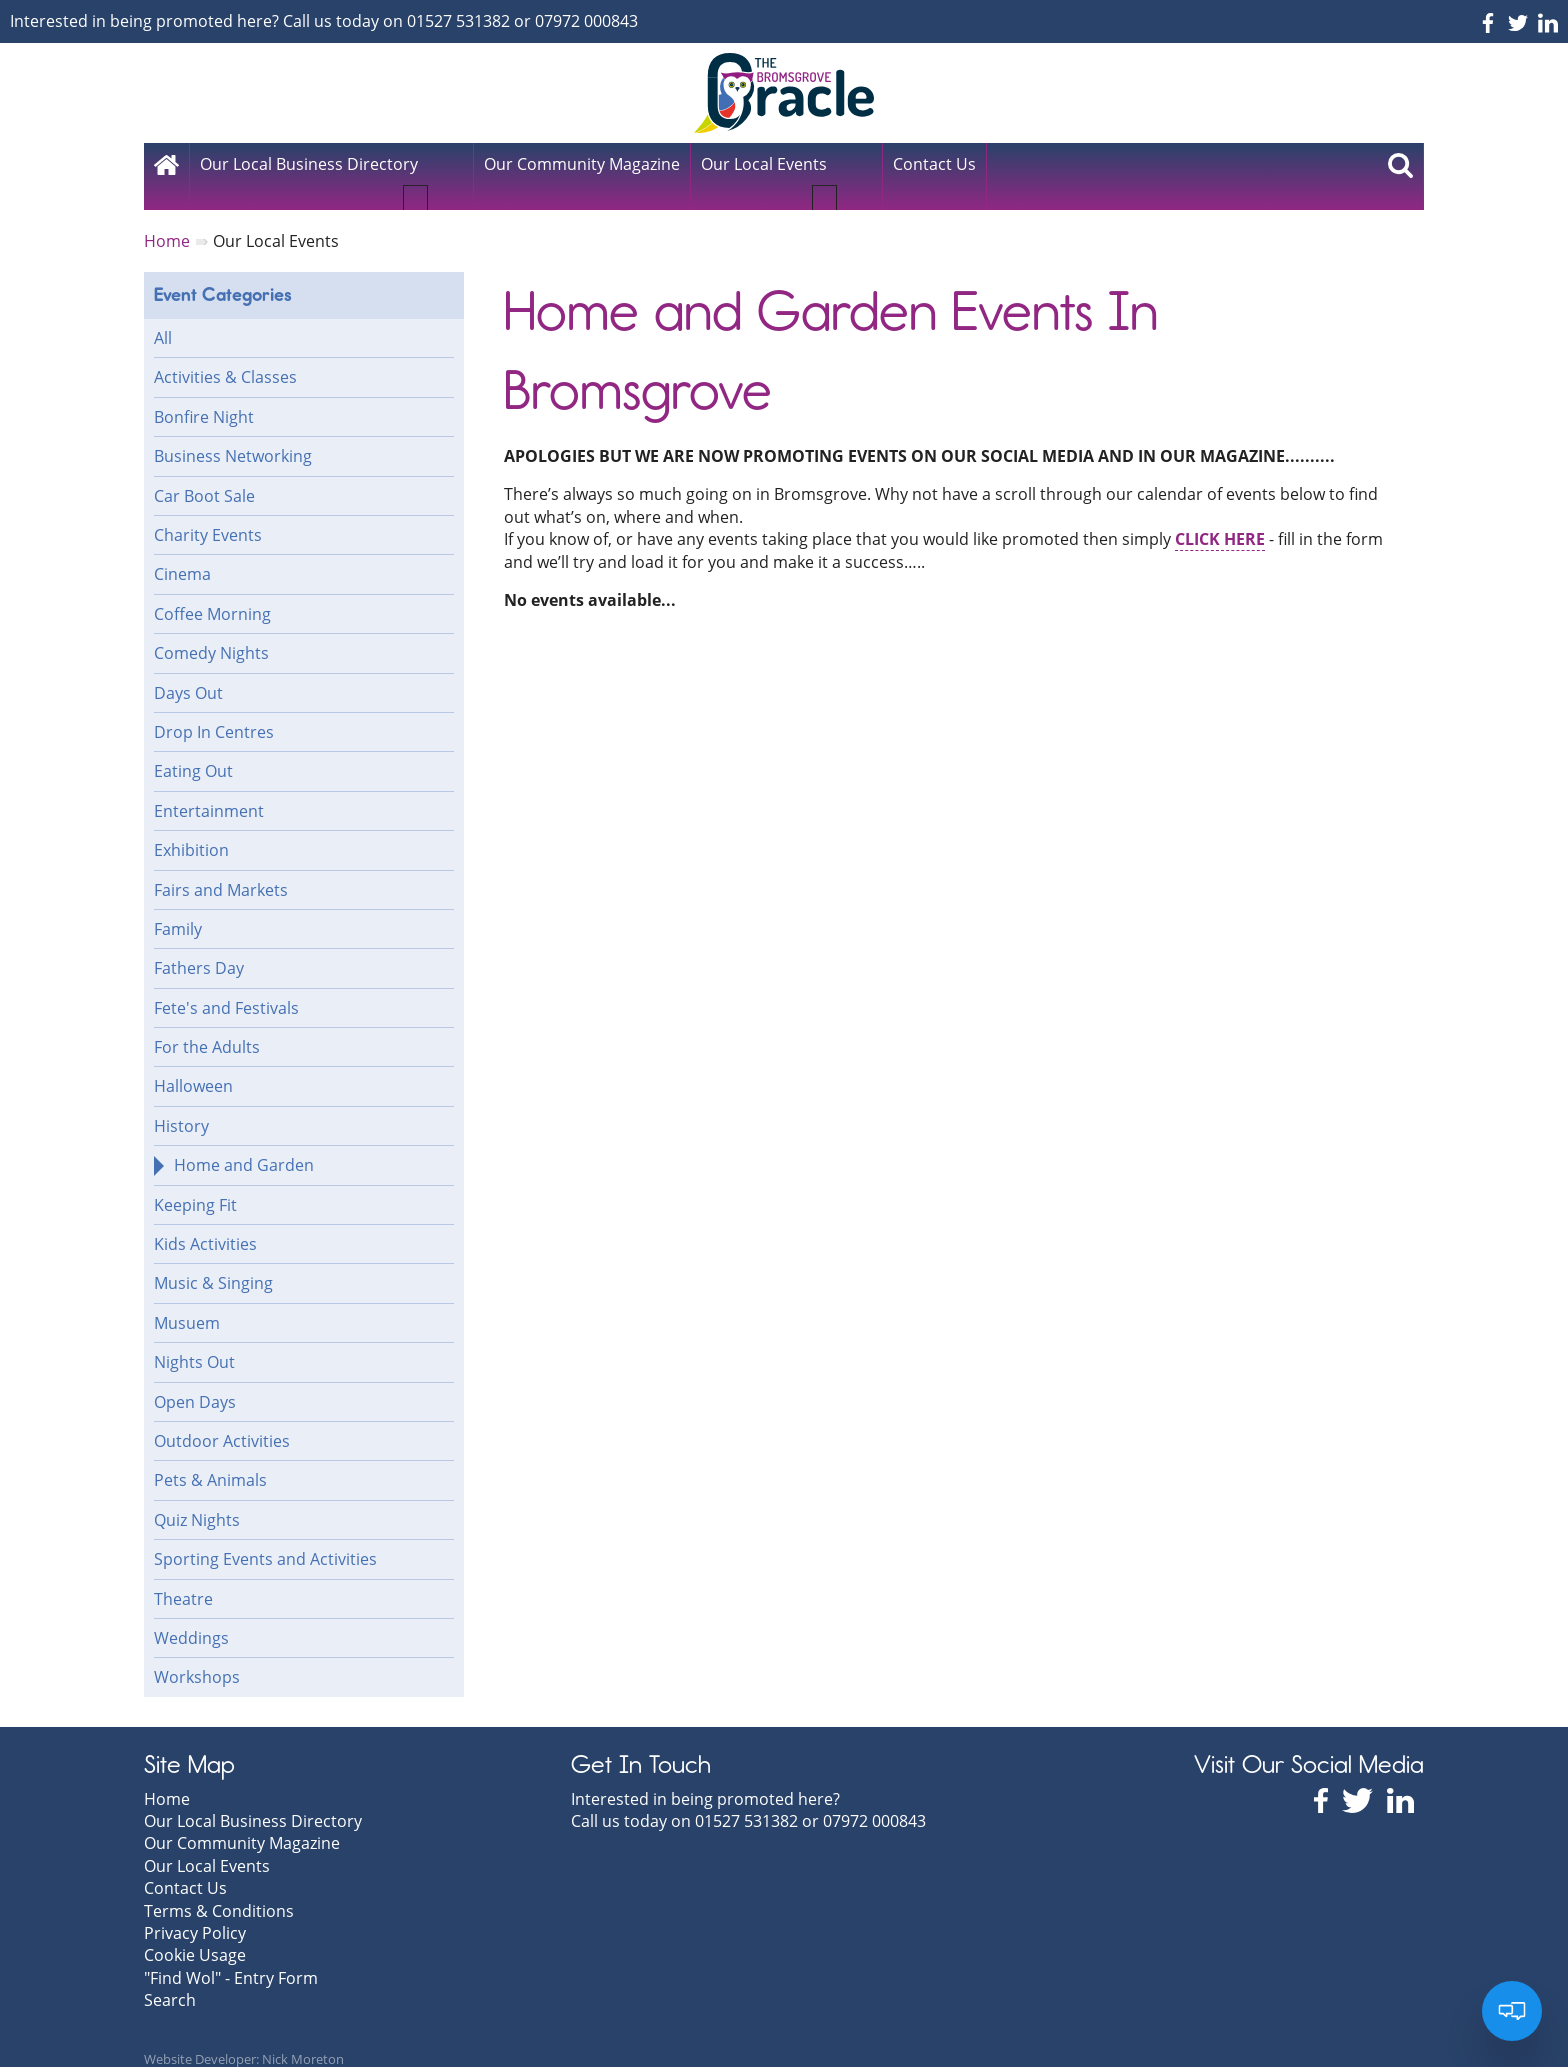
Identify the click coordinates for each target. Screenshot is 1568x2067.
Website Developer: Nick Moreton (244, 2037)
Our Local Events (764, 164)
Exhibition (191, 828)
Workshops (197, 1655)
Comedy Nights (211, 631)
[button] (443, 172)
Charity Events (208, 513)
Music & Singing (213, 1261)
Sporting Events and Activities (265, 1537)
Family (178, 907)
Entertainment (209, 789)
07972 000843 (586, 21)
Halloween (193, 1064)
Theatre (183, 1577)
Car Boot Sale (204, 474)
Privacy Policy (195, 1911)
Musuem (187, 1301)
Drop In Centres (214, 710)
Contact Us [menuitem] (934, 164)
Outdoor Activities (222, 1419)
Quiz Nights (197, 1498)
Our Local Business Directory (309, 164)
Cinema (182, 552)
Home (167, 1777)
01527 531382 (458, 21)
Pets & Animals (210, 1458)
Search (170, 1978)
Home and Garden (244, 1143)
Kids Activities (205, 1222)
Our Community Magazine (242, 1821)
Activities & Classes (225, 355)
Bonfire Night (204, 395)
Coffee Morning (212, 592)
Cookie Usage (195, 1933)
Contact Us (185, 1866)
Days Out (188, 671)
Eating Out (193, 749)
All (163, 316)
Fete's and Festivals (226, 986)
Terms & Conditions (219, 1888)
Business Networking (233, 434)
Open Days (195, 1380)
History (181, 1104)
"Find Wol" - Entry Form (231, 1956)
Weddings (191, 1616)
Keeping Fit (195, 1183)
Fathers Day (199, 946)
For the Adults (207, 1025)
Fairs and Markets (221, 867)
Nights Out (194, 1340)
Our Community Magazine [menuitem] (582, 164)
